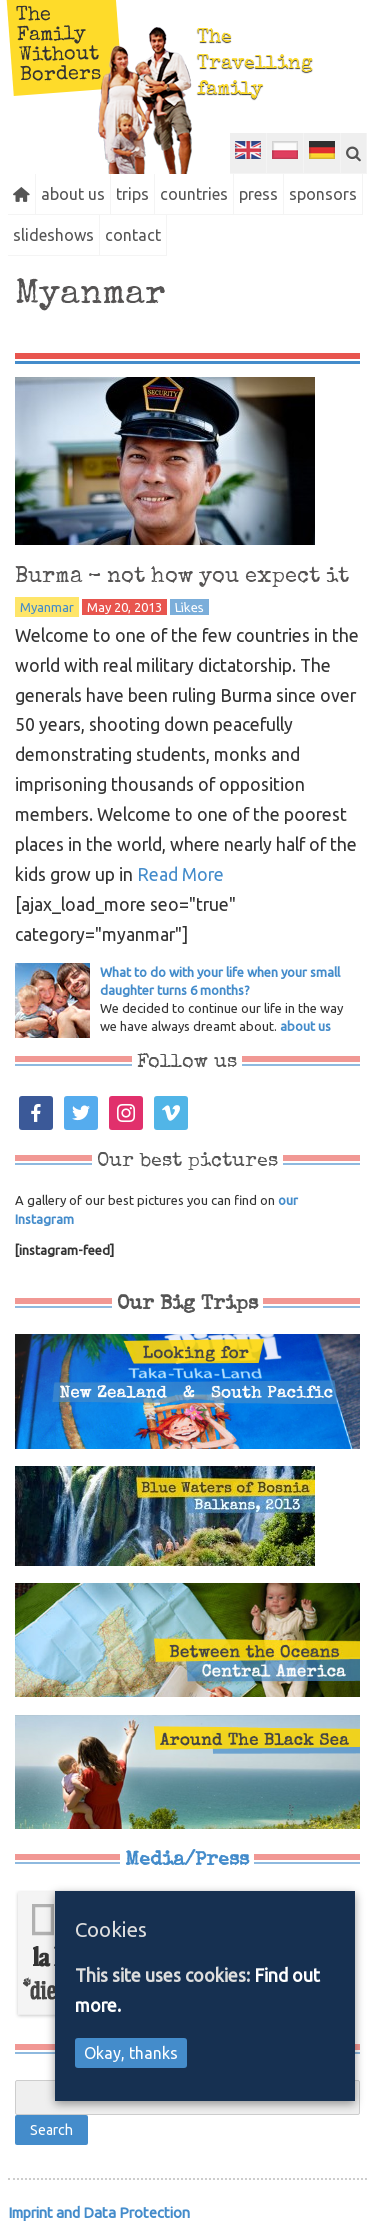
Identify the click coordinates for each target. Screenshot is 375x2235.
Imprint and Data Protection (99, 2212)
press (258, 194)
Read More (180, 874)
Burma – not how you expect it (182, 577)
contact (133, 235)
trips (132, 194)
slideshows (53, 235)
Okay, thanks (131, 2053)
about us (73, 194)
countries (194, 194)
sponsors (323, 194)
